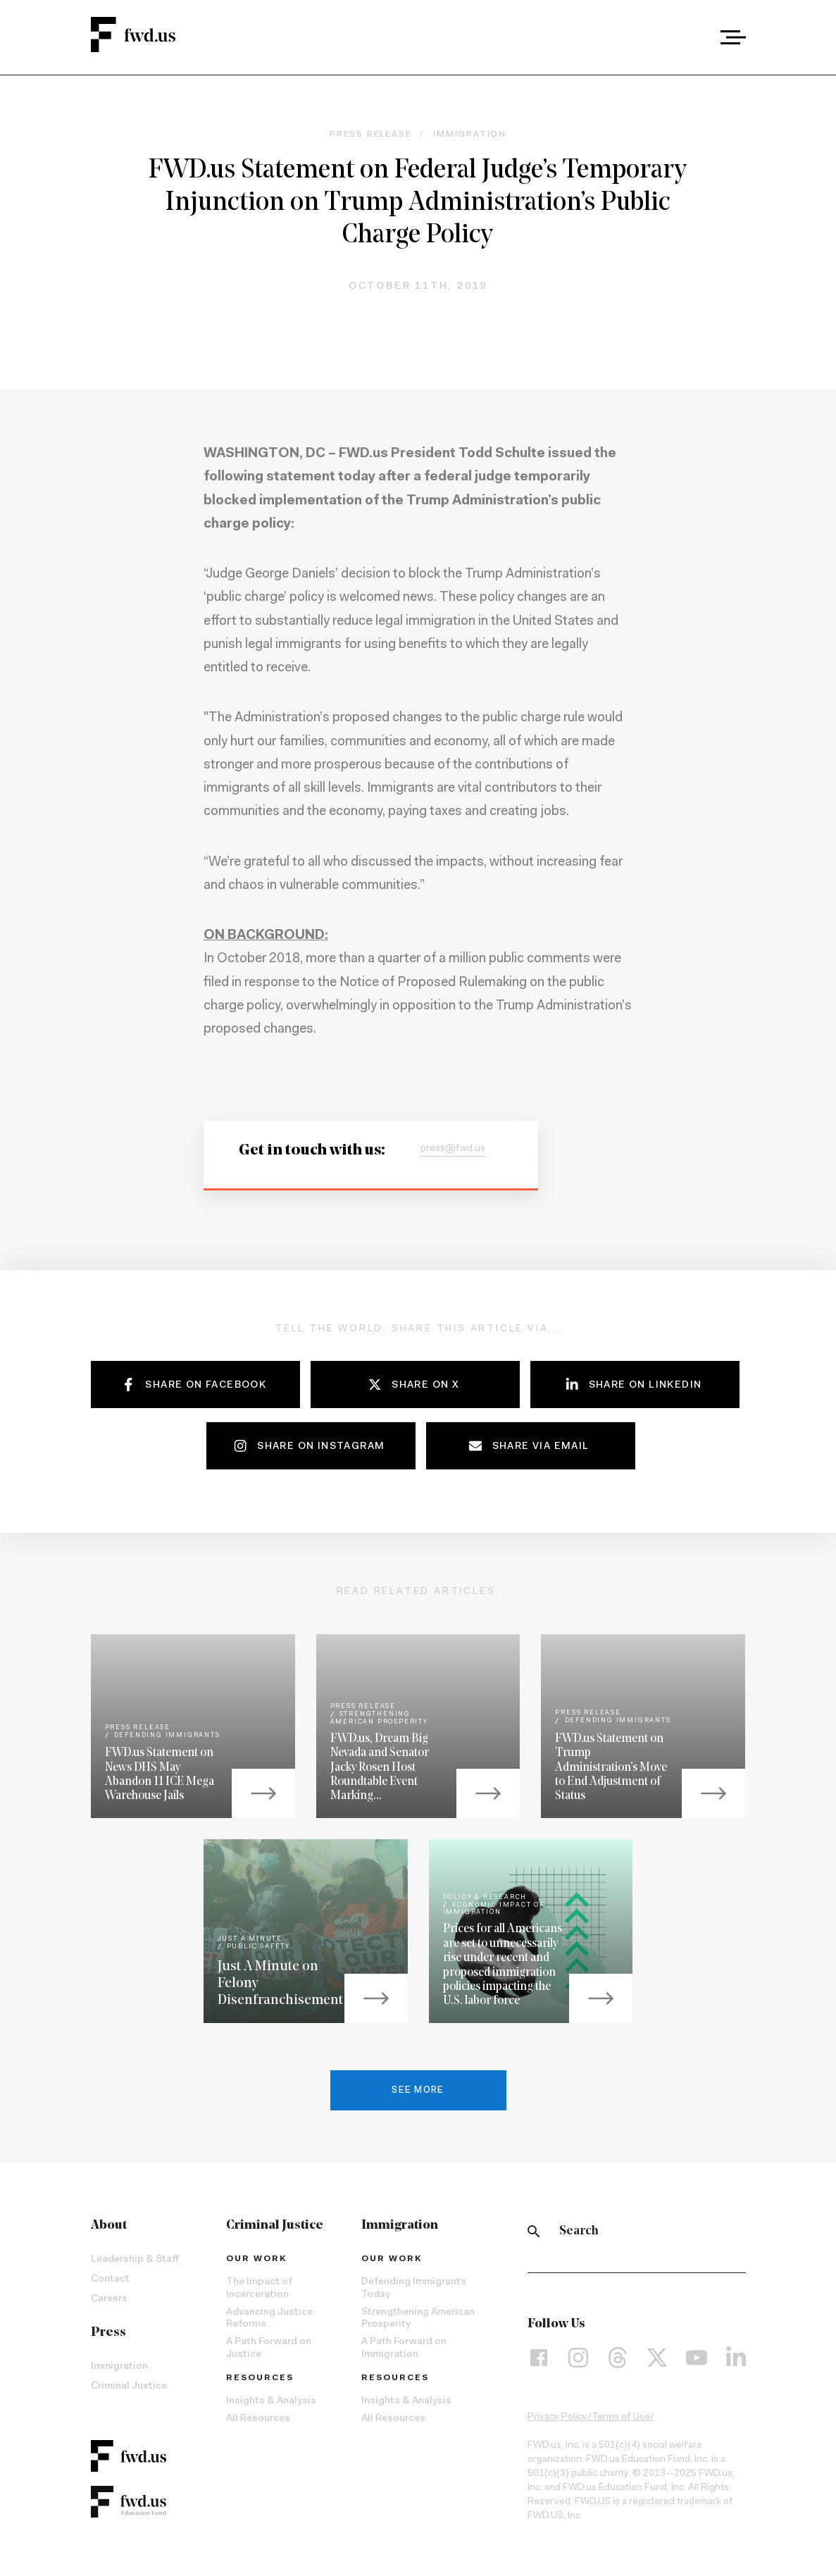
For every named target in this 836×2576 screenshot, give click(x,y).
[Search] (534, 2231)
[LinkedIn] (736, 2356)
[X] (657, 2356)
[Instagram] (578, 2356)
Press (108, 2332)
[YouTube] (696, 2356)
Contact (110, 2279)
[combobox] (694, 37)
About (109, 2225)
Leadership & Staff (135, 2260)
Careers (109, 2299)
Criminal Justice (129, 2386)
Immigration (119, 2367)
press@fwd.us (452, 1149)
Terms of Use (621, 2417)
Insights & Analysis (271, 2401)
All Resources (258, 2419)
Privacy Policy (557, 2417)
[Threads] (617, 2356)
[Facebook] (539, 2356)
